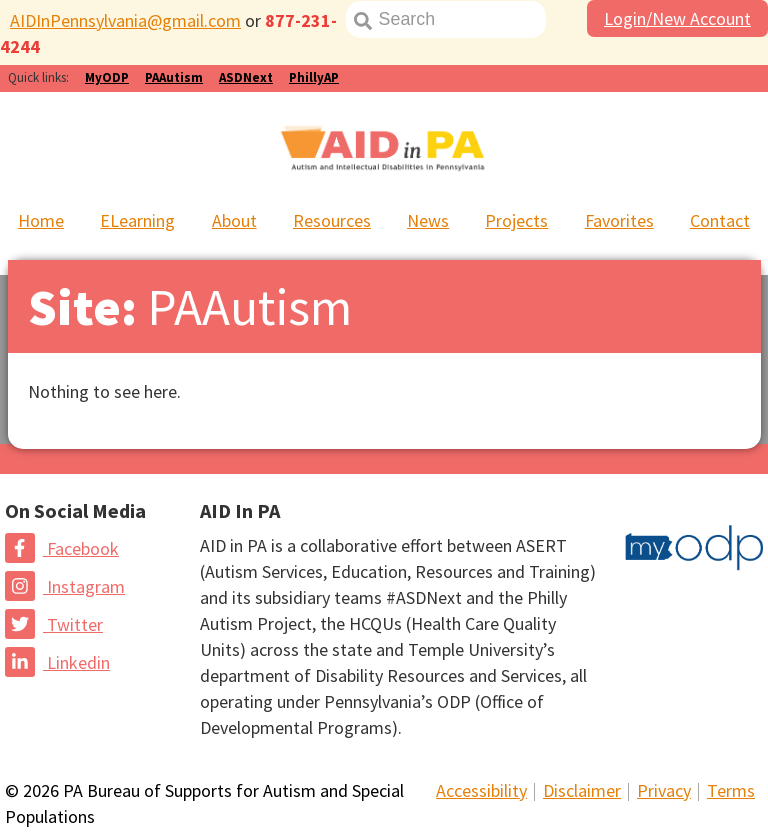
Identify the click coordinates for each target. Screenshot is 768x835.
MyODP (107, 77)
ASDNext (246, 77)
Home (41, 220)
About (234, 220)
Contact (720, 220)
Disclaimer (582, 790)
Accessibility (481, 790)
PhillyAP (314, 77)
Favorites (619, 220)
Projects (516, 220)
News (428, 220)
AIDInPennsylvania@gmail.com (125, 20)
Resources (332, 220)
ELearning (137, 220)
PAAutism (174, 77)
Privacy (664, 790)
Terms (731, 790)
